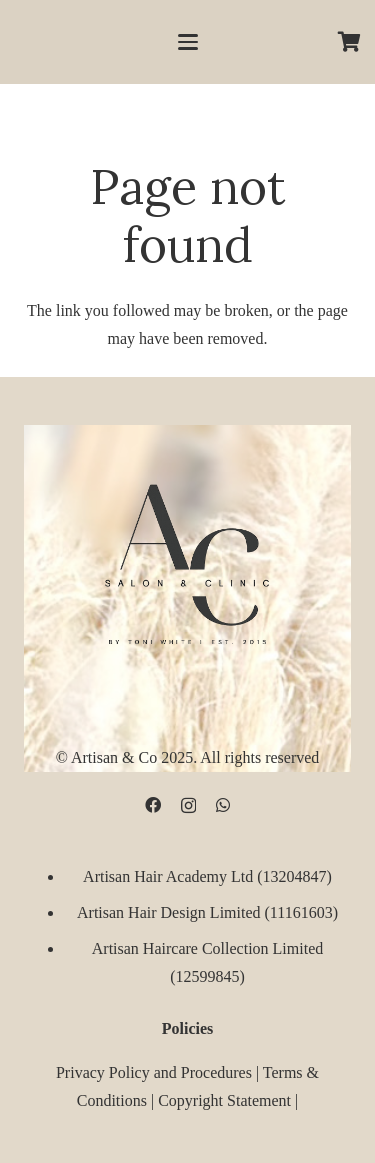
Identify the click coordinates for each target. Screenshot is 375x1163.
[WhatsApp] (223, 806)
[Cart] (350, 42)
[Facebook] (153, 806)
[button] (188, 42)
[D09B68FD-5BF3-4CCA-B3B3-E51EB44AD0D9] (187, 560)
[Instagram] (188, 807)
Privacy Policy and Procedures (154, 1072)
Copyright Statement (224, 1100)
